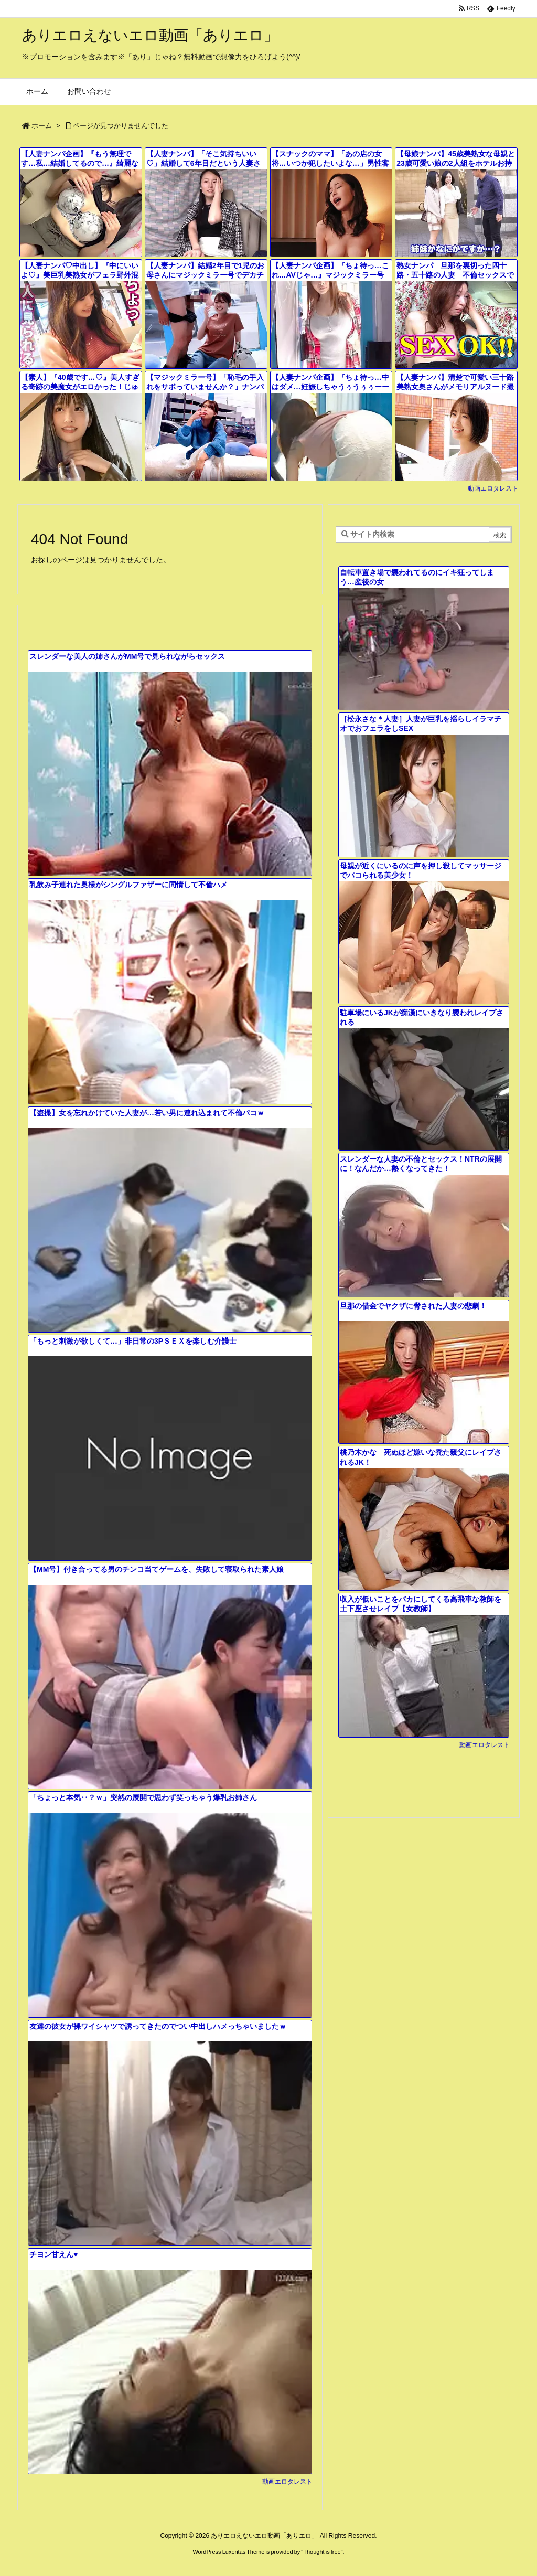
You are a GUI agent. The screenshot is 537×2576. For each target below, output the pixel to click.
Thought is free (321, 2552)
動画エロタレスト (493, 488)
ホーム (41, 126)
